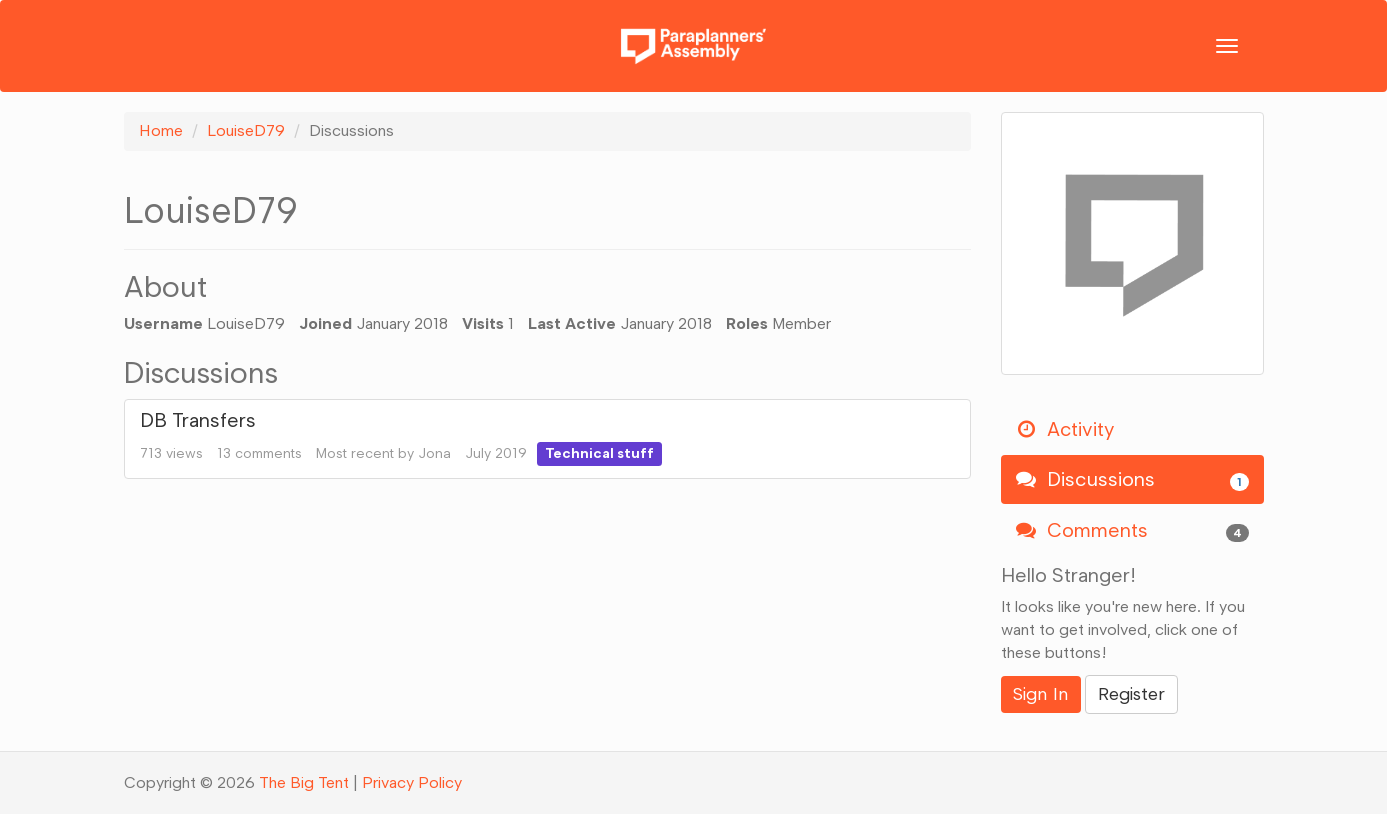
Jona (434, 453)
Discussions (1132, 479)
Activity (1065, 429)
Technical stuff (599, 453)
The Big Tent (304, 782)
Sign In (1041, 694)
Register (1131, 694)
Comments (1132, 530)
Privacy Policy (412, 782)
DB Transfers (198, 420)
